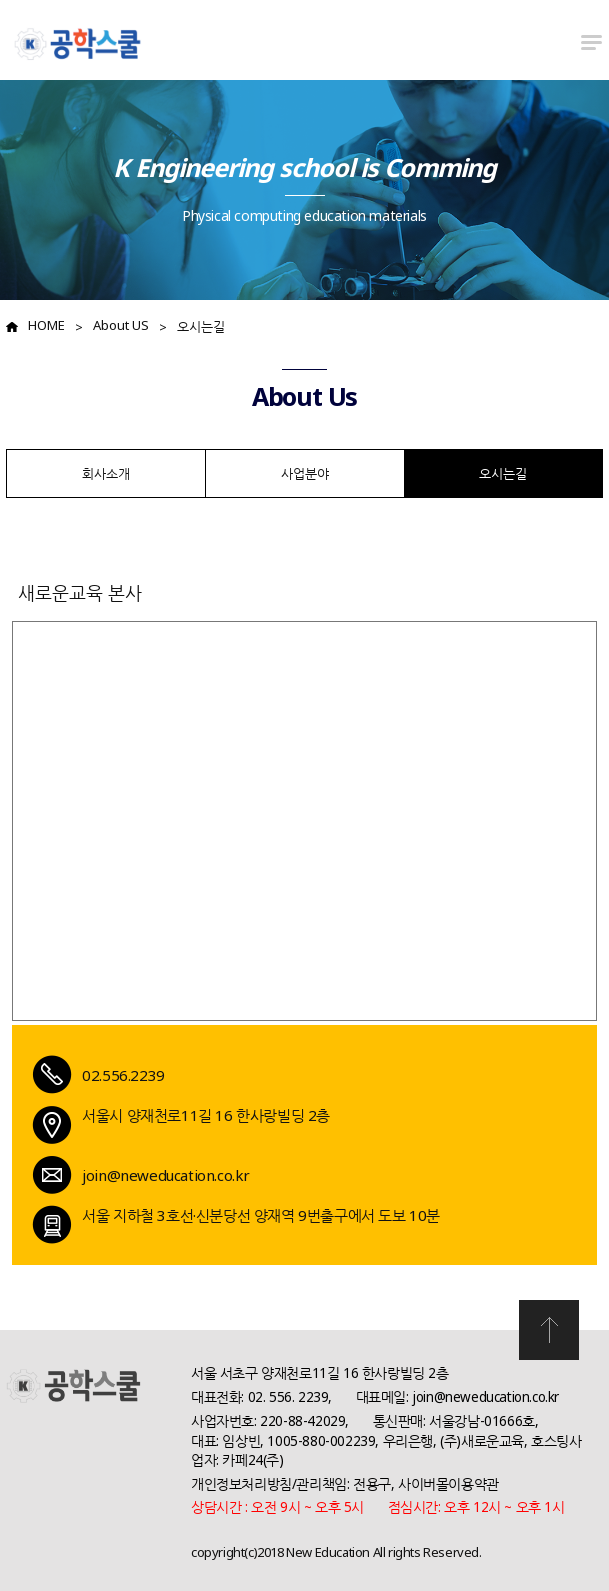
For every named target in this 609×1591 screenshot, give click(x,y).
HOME (46, 325)
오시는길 (201, 326)
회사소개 (106, 473)
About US (121, 325)
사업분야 (305, 473)
